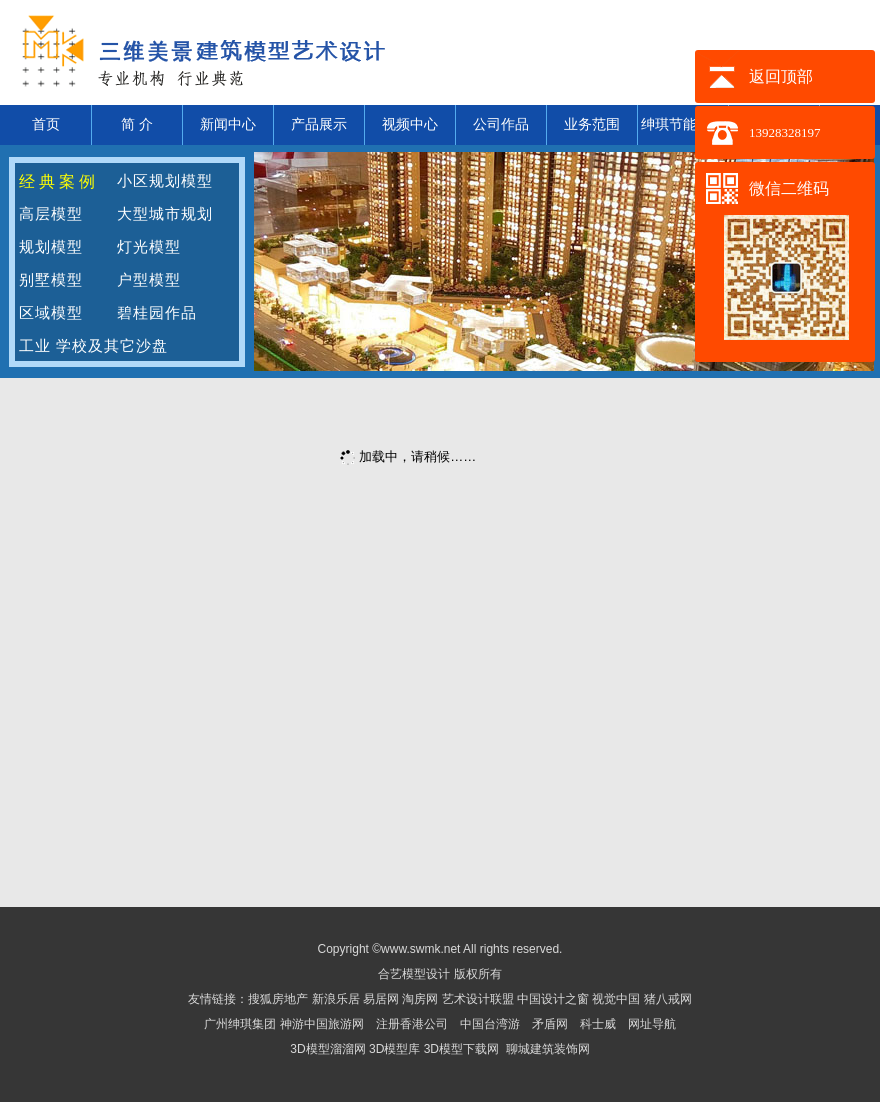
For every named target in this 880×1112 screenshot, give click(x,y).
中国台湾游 (490, 1024)
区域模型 (51, 313)
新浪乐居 (336, 999)
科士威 (598, 1024)
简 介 (137, 124)
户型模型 (149, 280)
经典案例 (59, 181)
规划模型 (51, 247)
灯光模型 (149, 247)
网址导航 (652, 1024)
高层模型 (51, 214)
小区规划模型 (165, 181)
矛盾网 (550, 1024)
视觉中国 (617, 999)
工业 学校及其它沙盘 (93, 346)
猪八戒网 (668, 999)
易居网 (382, 999)
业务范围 (592, 124)
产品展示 (319, 124)
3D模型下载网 (461, 1049)
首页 (46, 124)
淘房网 (420, 999)
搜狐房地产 (278, 999)
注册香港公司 (412, 1024)
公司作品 (501, 124)
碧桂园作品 (157, 313)
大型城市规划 (165, 214)
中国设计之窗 (553, 999)
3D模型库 (394, 1049)
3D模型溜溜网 (327, 1049)
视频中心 (410, 124)
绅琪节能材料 (683, 124)
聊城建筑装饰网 (548, 1049)
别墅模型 (51, 280)
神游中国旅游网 (322, 1024)
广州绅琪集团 (240, 1024)
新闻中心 (228, 124)
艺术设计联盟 (478, 999)
